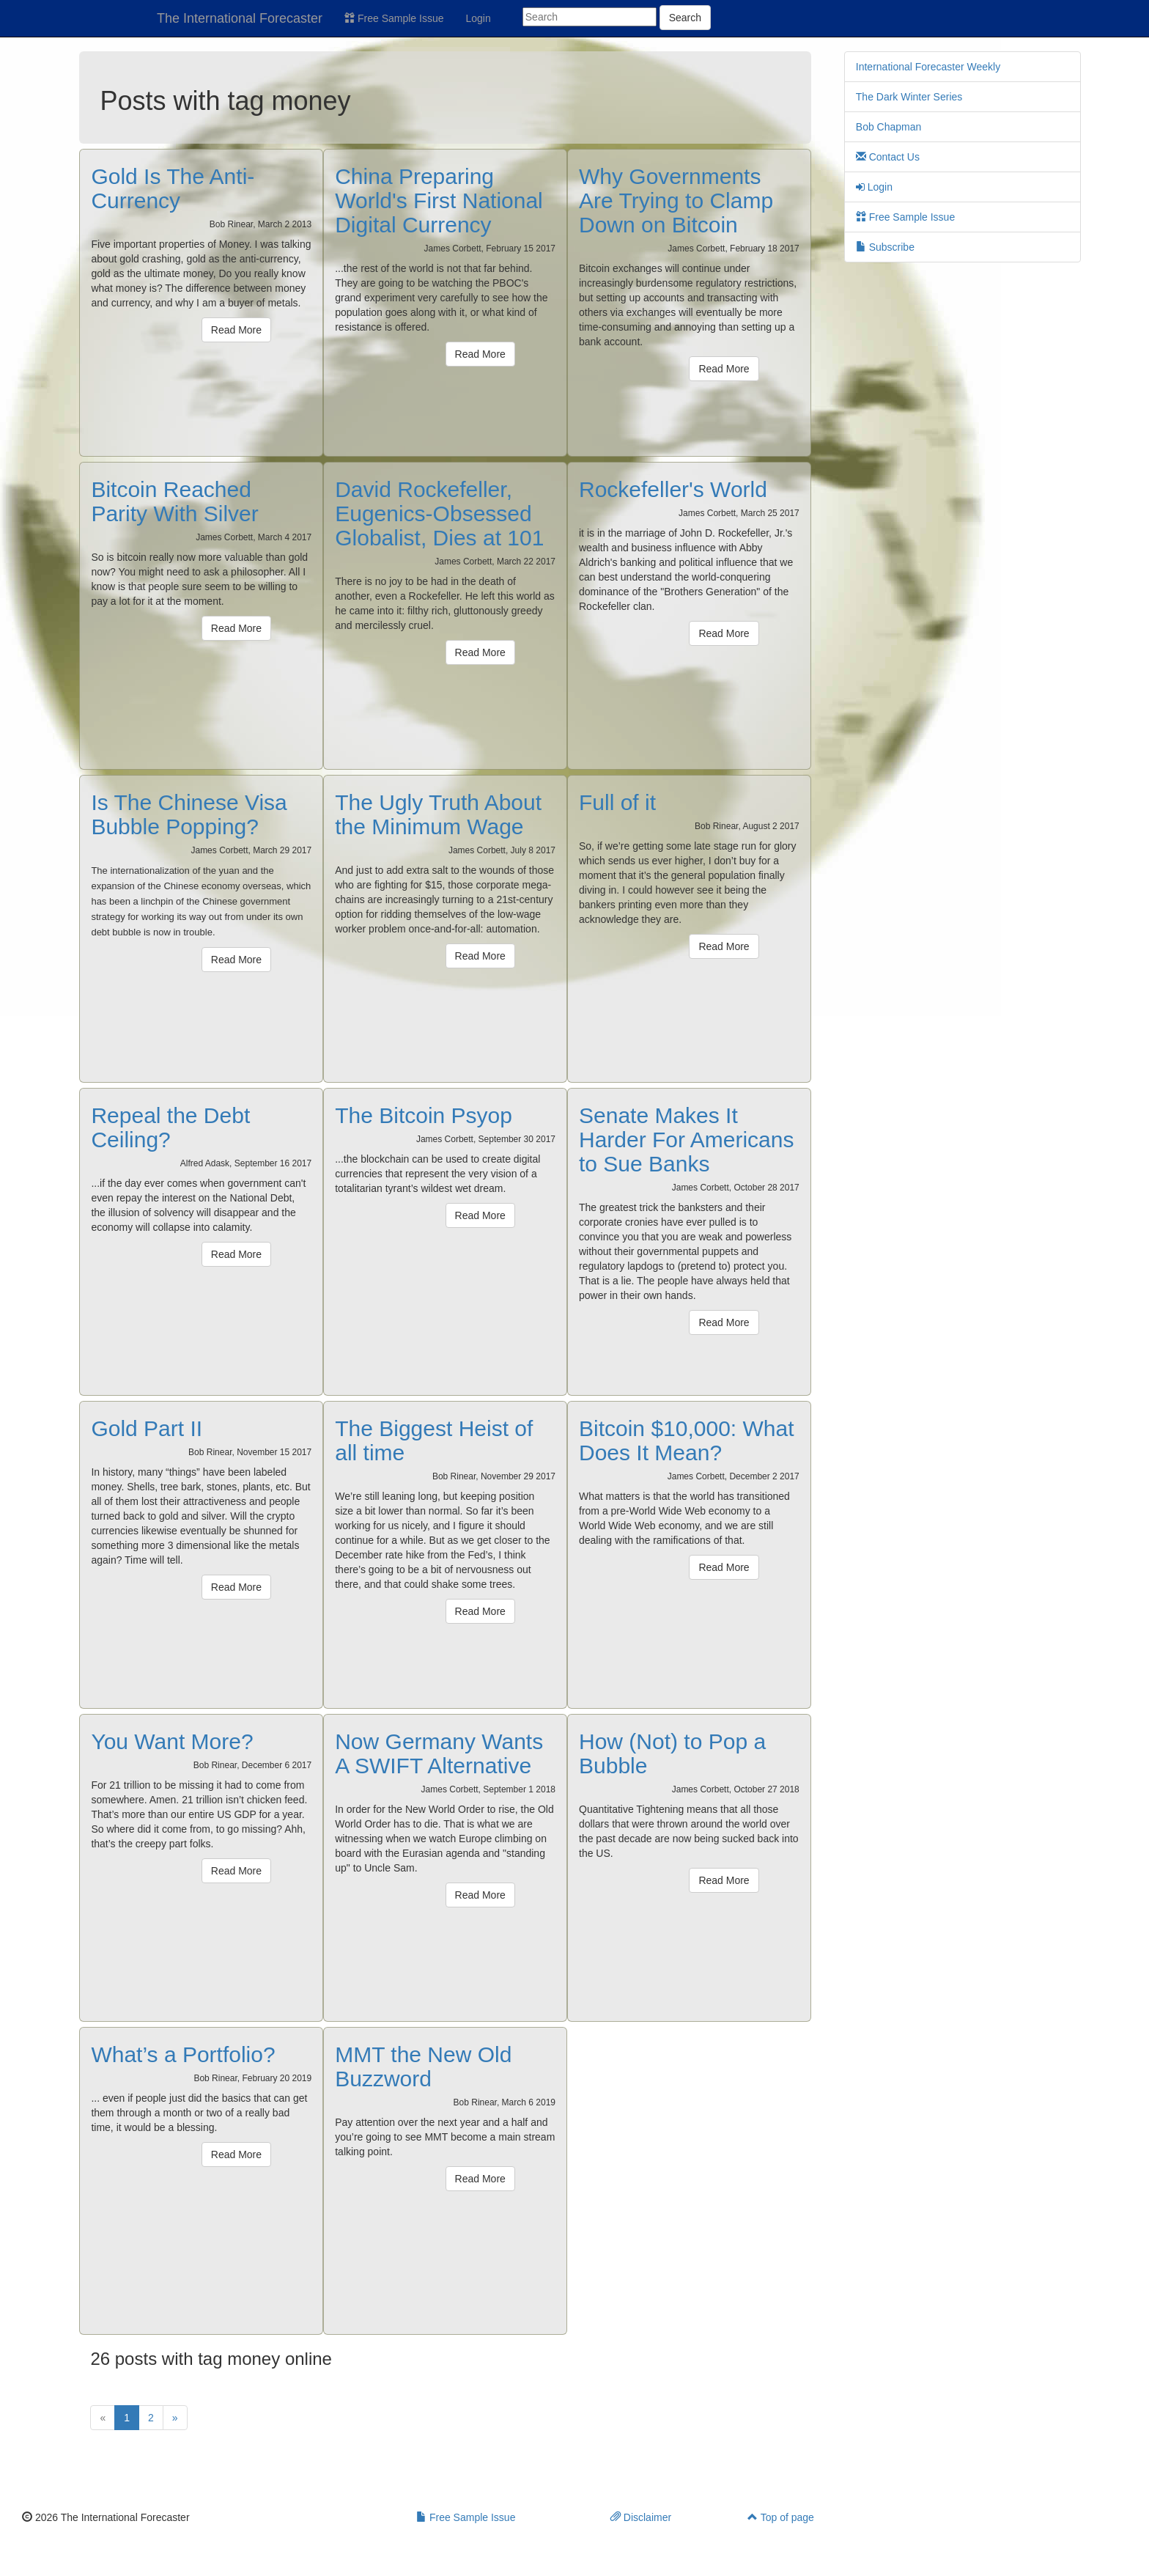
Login (478, 18)
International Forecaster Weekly (928, 67)
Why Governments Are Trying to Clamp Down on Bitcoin (676, 200)
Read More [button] (236, 330)
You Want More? (172, 1741)
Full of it (617, 802)
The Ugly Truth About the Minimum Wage (438, 814)
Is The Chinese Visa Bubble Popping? (189, 814)
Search (685, 17)
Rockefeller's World (673, 489)
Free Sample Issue (393, 18)
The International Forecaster (239, 18)
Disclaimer (640, 2517)
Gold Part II (146, 1428)
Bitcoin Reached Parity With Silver (174, 501)
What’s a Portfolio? (183, 2054)
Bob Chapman (889, 127)
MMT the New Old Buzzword (423, 2066)
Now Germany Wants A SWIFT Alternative (439, 1753)
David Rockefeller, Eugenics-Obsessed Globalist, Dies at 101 (439, 513)
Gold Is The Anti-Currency (172, 188)
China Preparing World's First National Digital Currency (439, 200)
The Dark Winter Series (909, 97)
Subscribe (885, 247)
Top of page (780, 2517)
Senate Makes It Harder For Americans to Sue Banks (686, 1139)
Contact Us (888, 157)
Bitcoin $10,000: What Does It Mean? (686, 1440)
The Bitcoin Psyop (423, 1115)
